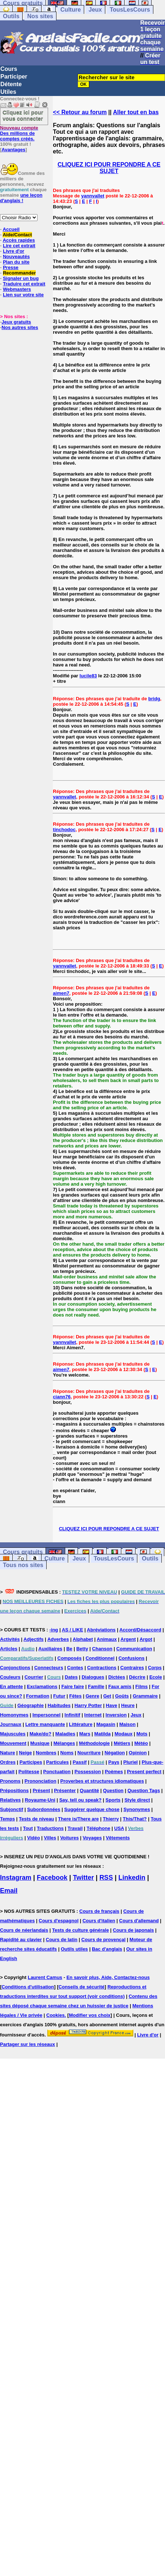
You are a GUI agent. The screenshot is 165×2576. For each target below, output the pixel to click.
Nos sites (40, 16)
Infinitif (72, 1715)
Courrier (33, 1677)
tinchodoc (64, 829)
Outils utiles (74, 1949)
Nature (7, 1752)
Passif (80, 1762)
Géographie (30, 1705)
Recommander (19, 273)
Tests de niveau (36, 1819)
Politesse (29, 1771)
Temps (7, 1819)
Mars (84, 1733)
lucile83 (88, 675)
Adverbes (58, 1639)
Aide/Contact (17, 234)
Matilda (102, 1733)
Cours (8, 69)
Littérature (80, 1724)
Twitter (83, 1877)
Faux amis (119, 1686)
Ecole (155, 1677)
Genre (92, 1696)
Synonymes (136, 1809)
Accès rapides (19, 240)
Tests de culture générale (80, 1930)
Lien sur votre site (23, 294)
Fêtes (75, 1696)
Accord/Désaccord (140, 1629)
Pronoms (10, 1781)
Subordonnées (43, 1809)
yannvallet (93, 196)
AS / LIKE (72, 1629)
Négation (115, 1752)
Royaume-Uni (40, 1800)
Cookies (55, 2015)
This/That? (135, 1819)
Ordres (8, 1762)
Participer (13, 76)
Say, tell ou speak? (80, 1800)
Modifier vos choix (89, 2015)
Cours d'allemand (139, 1920)
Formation (38, 1696)
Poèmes (114, 1771)
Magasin (106, 1724)
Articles (8, 1648)
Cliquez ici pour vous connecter (23, 115)
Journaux (10, 1724)
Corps (155, 1667)
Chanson (102, 1648)
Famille (96, 1686)
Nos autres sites (19, 327)
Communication (134, 1648)
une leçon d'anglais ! (21, 197)
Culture (70, 10)
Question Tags (143, 1790)
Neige (25, 1752)
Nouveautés (16, 256)
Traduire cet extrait (24, 284)
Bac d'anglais (107, 1949)
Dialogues (93, 1677)
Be (69, 1648)
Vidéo (33, 1837)
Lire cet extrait (19, 245)
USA (119, 1828)
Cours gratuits (23, 1552)
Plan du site (16, 262)
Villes (50, 1837)
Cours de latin (62, 1939)
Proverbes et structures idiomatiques (102, 1781)
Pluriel (130, 1762)
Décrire (137, 1677)
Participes (31, 1762)
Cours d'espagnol (58, 1920)
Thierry (111, 1819)
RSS (106, 1877)
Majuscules (12, 1733)
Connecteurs (48, 1667)
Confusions (131, 1658)
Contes (75, 1667)
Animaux (107, 1639)
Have (111, 1705)
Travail (75, 1828)
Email (8, 1890)
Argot (146, 1639)
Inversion (116, 1715)
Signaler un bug (21, 278)
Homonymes (14, 1715)
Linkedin (131, 1877)
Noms (67, 1752)
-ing (53, 1629)
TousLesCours (130, 10)
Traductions (50, 1828)
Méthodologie (94, 1743)
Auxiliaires (50, 1648)
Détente (11, 84)
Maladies (65, 1733)
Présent (41, 1790)
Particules (57, 1762)
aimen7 (61, 993)
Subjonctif (11, 1809)
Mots (142, 1733)
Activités (10, 1639)
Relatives (10, 1800)
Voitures (69, 1837)
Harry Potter (88, 1705)
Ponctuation (57, 1771)
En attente (11, 1686)
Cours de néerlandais (24, 1930)
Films (141, 1686)
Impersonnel (46, 1715)
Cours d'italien (98, 1920)
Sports (113, 1800)
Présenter (65, 1790)
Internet (93, 1715)
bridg (154, 698)
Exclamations (42, 1686)
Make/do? (40, 1733)
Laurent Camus (45, 1977)
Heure (128, 1705)
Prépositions (14, 1790)
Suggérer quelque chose (91, 1809)
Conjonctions (15, 1667)
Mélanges (64, 1743)
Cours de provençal (103, 1939)
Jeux (95, 10)
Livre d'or (13, 251)
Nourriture (89, 1752)
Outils (11, 16)
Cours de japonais (133, 1930)
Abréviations (101, 1629)
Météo (141, 1743)
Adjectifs (34, 1639)
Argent (128, 1639)
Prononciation (40, 1781)
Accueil (11, 229)
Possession (88, 1771)
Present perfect (144, 1771)
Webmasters (17, 289)
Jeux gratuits (16, 322)
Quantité (89, 1790)
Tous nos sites (23, 1565)
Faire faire (72, 1686)
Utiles (8, 92)
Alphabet (83, 1639)
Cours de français (99, 1911)
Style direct (137, 1800)
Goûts (122, 1696)
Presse (11, 267)
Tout (28, 1828)
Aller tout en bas (135, 112)
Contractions (101, 1667)
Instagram (15, 1877)
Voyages (92, 1837)
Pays (113, 1762)
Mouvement (13, 1743)
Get (107, 1696)
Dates (71, 1677)
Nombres (46, 1752)
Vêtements (118, 1837)
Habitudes (59, 1705)
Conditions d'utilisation (27, 1987)
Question (113, 1790)
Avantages (13, 149)
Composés (70, 1658)
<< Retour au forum (80, 112)
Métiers (122, 1743)
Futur (59, 1696)
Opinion (138, 1752)
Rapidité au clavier (21, 1939)
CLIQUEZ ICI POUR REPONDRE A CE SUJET (109, 167)
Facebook (52, 1877)
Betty (82, 1648)
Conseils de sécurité (82, 1987)
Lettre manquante (45, 1724)
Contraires (132, 1667)
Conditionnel (100, 1658)
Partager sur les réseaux (27, 2044)
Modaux (124, 1733)
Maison (127, 1724)
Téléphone (98, 1828)
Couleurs (10, 1677)
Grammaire (145, 1696)
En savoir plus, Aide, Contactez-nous (108, 1977)
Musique (40, 1743)
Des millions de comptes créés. (19, 133)
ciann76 (61, 1396)
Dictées (116, 1677)
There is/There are (78, 1819)
